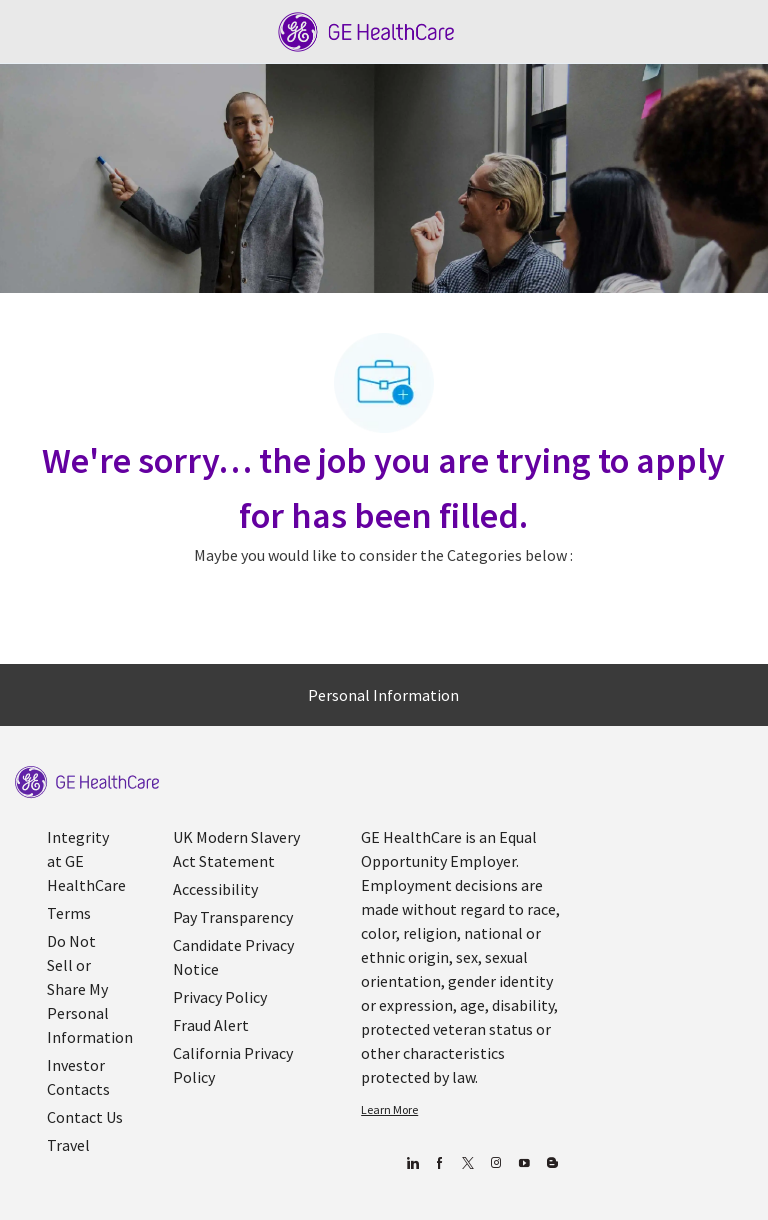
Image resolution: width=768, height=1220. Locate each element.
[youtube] (523, 1163)
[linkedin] (411, 1163)
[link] (87, 782)
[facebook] (439, 1163)
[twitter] (467, 1163)
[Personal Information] (383, 695)
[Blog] (495, 1163)
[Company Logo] (366, 30)
